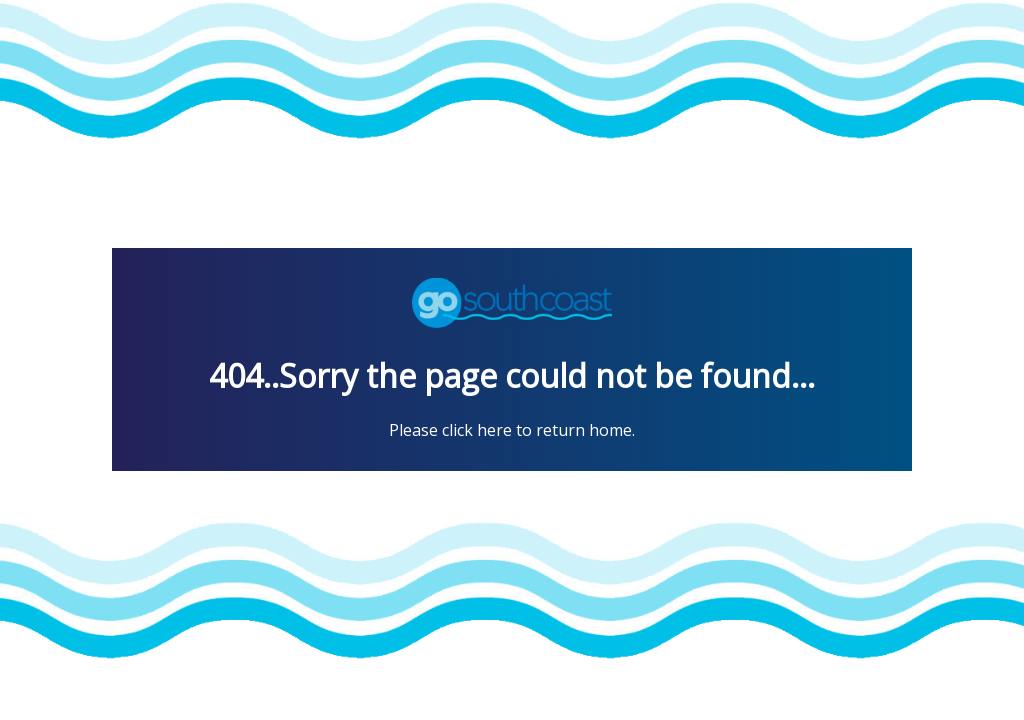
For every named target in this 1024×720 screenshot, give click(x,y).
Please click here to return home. (512, 430)
